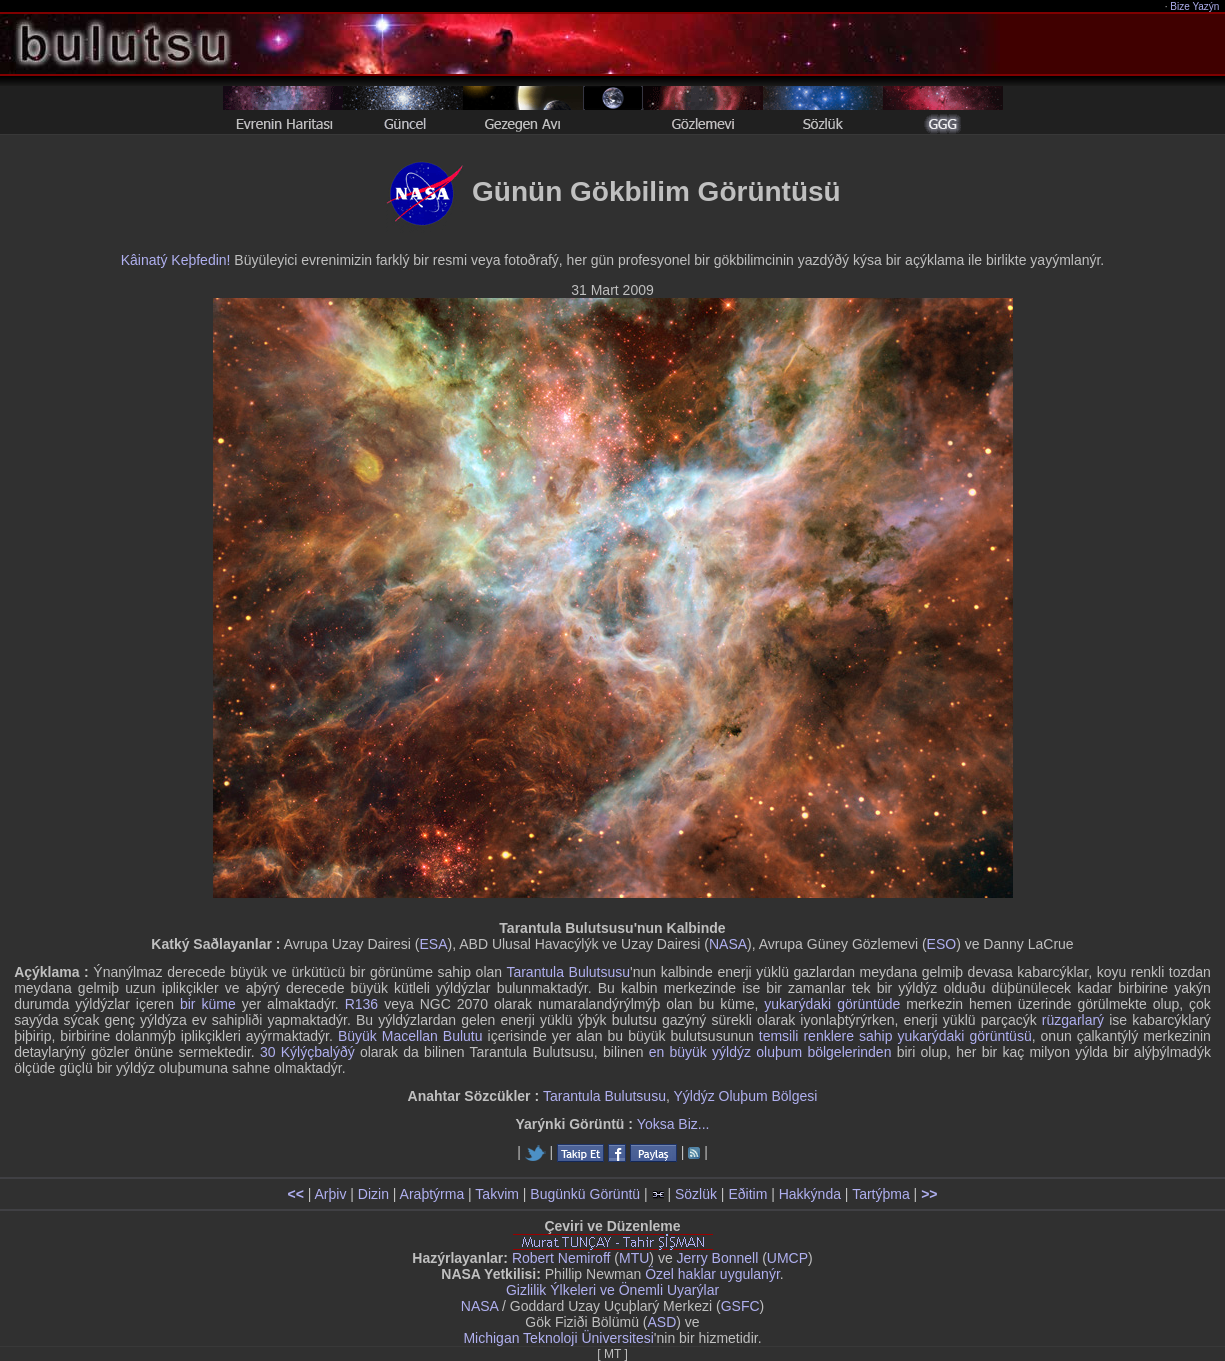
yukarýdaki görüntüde (832, 1004)
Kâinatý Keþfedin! (176, 260)
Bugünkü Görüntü (585, 1194)
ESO (942, 944)
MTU (634, 1258)
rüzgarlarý (1073, 1020)
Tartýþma (881, 1194)
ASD (662, 1322)
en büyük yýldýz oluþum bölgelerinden (770, 1052)
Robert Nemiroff (561, 1258)
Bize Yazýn (1195, 6)
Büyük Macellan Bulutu (410, 1036)
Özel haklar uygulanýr (712, 1274)
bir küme (208, 1004)
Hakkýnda (810, 1194)
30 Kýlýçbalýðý (307, 1052)
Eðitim (747, 1194)
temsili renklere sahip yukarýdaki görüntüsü (895, 1036)
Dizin (373, 1194)
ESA (434, 944)
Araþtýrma (432, 1194)
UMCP (787, 1258)
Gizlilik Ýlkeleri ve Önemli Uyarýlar (612, 1290)
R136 (361, 1004)
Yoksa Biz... (673, 1124)
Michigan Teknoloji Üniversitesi (558, 1338)
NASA (728, 944)
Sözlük (696, 1194)
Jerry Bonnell (718, 1258)
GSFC (740, 1306)
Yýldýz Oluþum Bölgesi (745, 1096)
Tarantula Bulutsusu (568, 972)
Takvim (497, 1194)
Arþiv (331, 1194)
